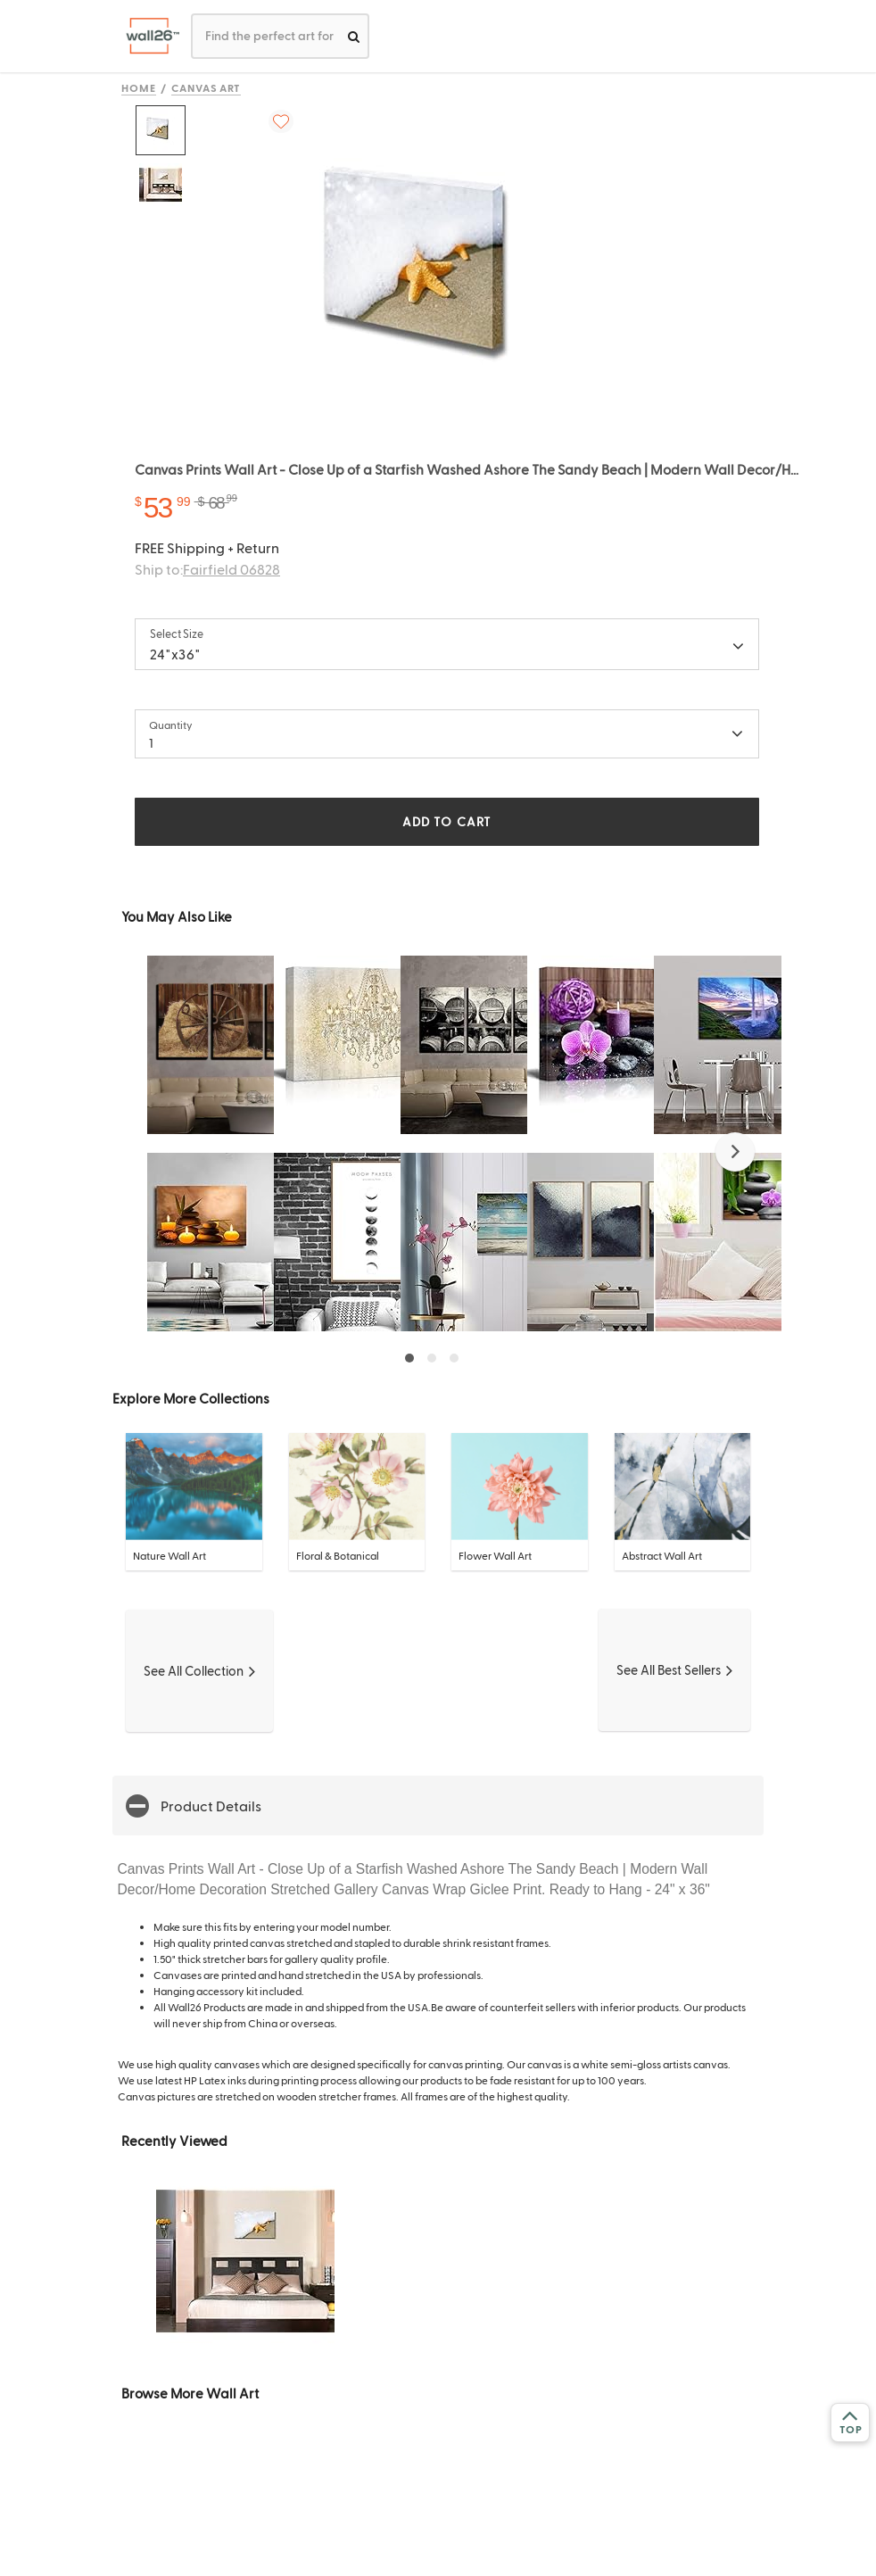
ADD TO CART (447, 821)
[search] (354, 36)
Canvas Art (206, 87)
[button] (735, 1152)
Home (138, 87)
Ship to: (207, 568)
